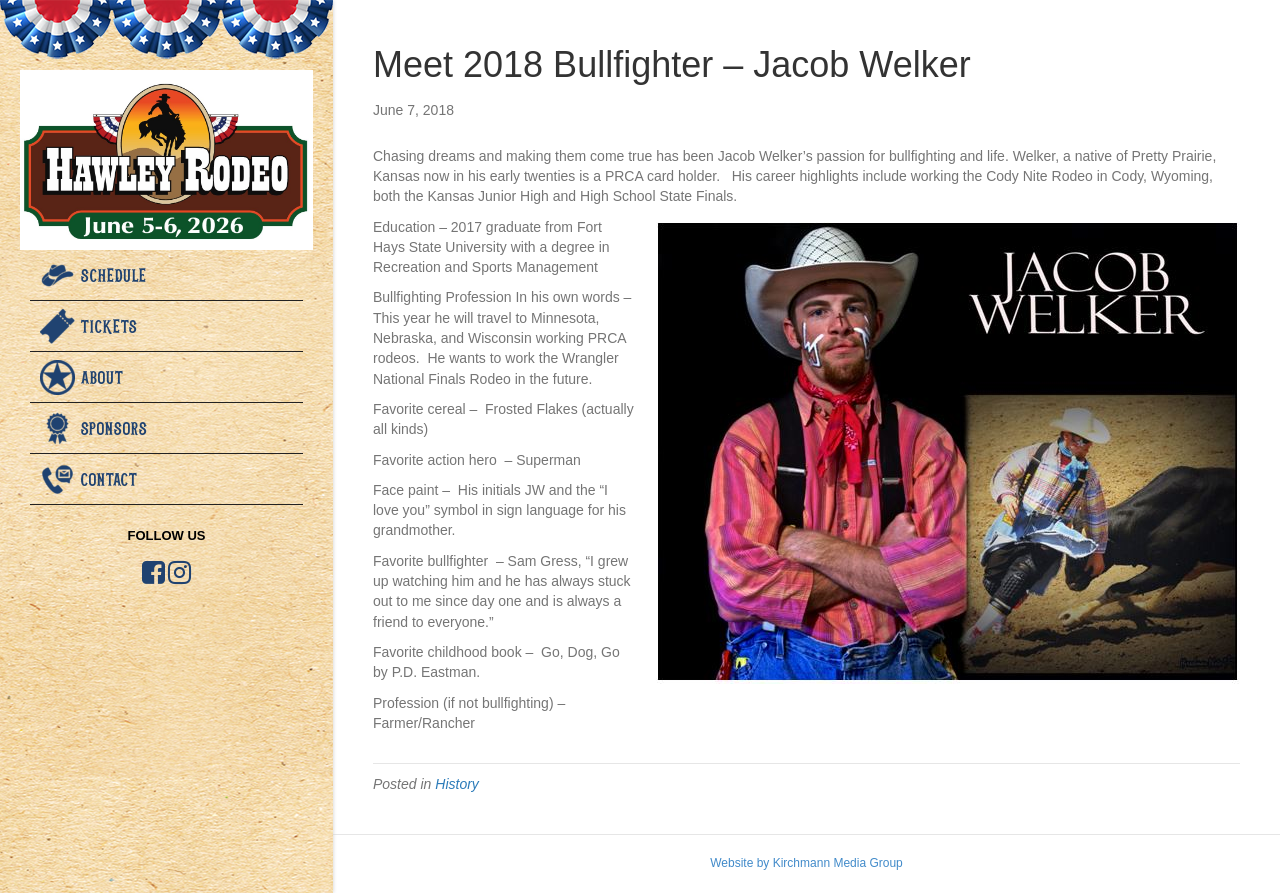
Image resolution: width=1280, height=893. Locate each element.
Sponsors (114, 428)
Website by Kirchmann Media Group (806, 863)
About (102, 377)
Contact (109, 479)
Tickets (109, 326)
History (457, 784)
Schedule (114, 275)
